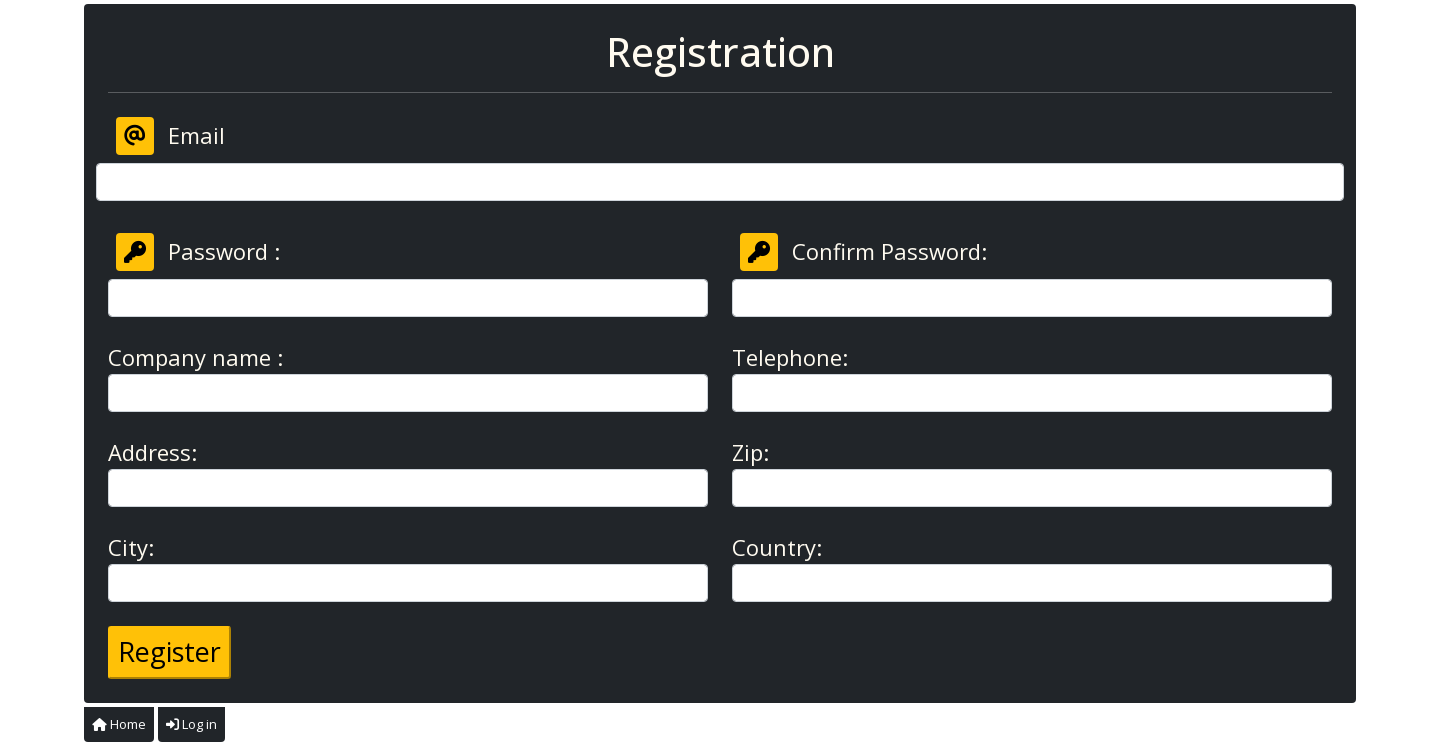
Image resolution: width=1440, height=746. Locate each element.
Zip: (750, 452)
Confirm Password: (863, 252)
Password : (198, 252)
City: (131, 547)
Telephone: (790, 357)
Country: (777, 547)
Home (119, 724)
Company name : (195, 357)
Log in (191, 724)
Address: (152, 452)
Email (170, 136)
